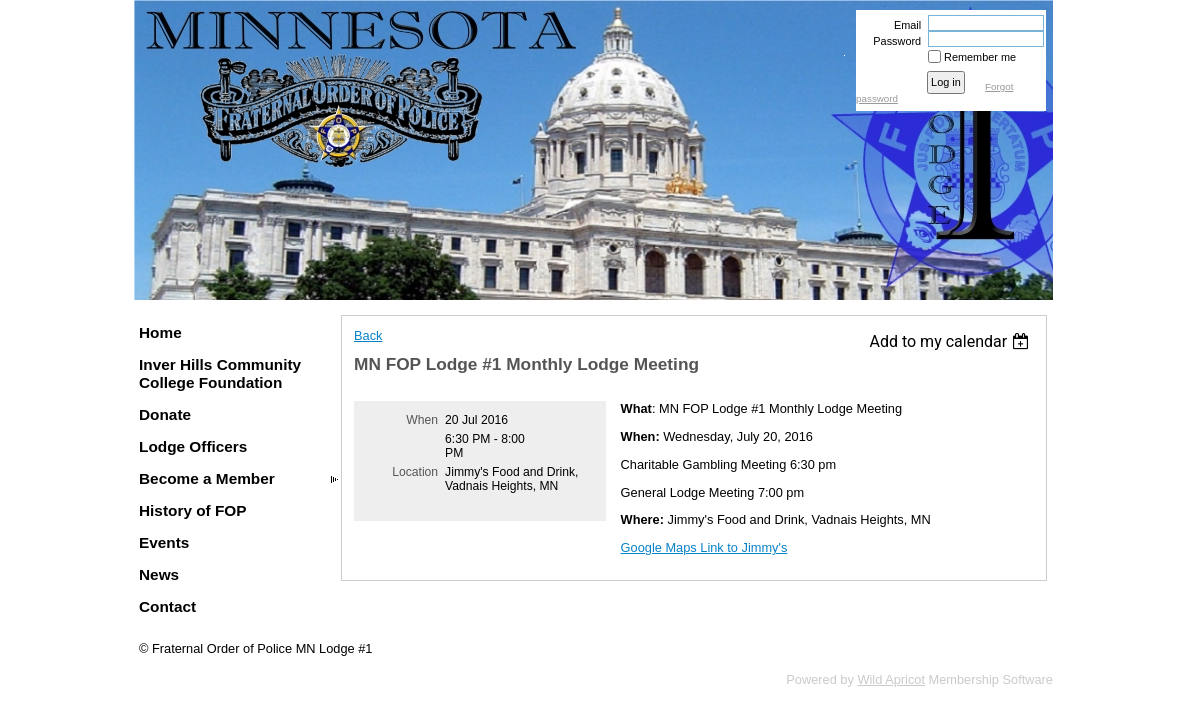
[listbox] (951, 341)
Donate (165, 414)
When (422, 420)
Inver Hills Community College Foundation (220, 373)
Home (160, 332)
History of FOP (193, 510)
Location (415, 472)
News (159, 574)
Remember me (980, 57)
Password (893, 41)
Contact (167, 606)
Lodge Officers (193, 446)
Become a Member (207, 478)
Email (904, 25)
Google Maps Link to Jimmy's (704, 547)
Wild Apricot (891, 679)
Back (368, 335)
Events (164, 542)
